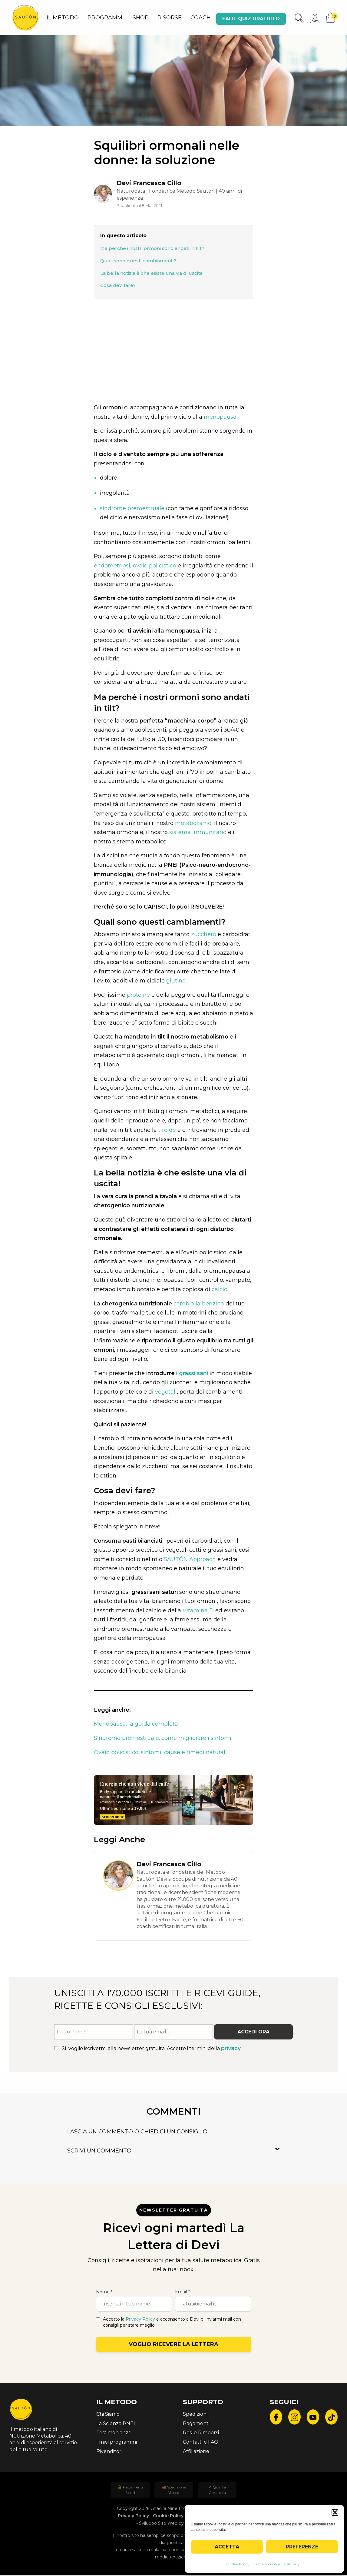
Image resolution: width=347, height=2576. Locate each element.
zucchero (203, 935)
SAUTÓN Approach (190, 1560)
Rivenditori (109, 2452)
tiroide (167, 1130)
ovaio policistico (154, 566)
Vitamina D (198, 1611)
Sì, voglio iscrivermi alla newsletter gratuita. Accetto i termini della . (148, 2049)
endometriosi (112, 566)
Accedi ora (253, 2032)
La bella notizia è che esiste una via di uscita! (152, 274)
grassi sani (193, 1374)
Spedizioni (195, 2415)
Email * (182, 2292)
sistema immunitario (197, 832)
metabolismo (193, 823)
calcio (219, 1290)
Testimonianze (113, 2433)
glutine (176, 981)
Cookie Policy (238, 2564)
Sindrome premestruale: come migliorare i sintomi (162, 1738)
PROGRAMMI (106, 17)
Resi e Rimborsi (201, 2433)
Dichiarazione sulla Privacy (276, 2564)
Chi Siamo (108, 2415)
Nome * (104, 2292)
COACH (200, 17)
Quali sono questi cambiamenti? (138, 261)
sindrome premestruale (132, 509)
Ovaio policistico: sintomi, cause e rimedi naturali (160, 1753)
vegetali (166, 1392)
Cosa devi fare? (118, 286)
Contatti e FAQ (200, 2442)
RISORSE (169, 17)
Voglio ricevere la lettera (173, 2345)
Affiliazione (196, 2452)
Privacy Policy (140, 2319)
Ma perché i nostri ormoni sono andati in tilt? (152, 249)
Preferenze (302, 2547)
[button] (335, 2512)
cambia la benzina (199, 1304)
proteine (138, 995)
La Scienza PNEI (115, 2424)
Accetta (227, 2547)
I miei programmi (116, 2442)
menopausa (220, 417)
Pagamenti (196, 2424)
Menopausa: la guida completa (136, 1724)
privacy (231, 2049)
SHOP (141, 17)
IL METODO (63, 17)
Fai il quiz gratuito (251, 19)
